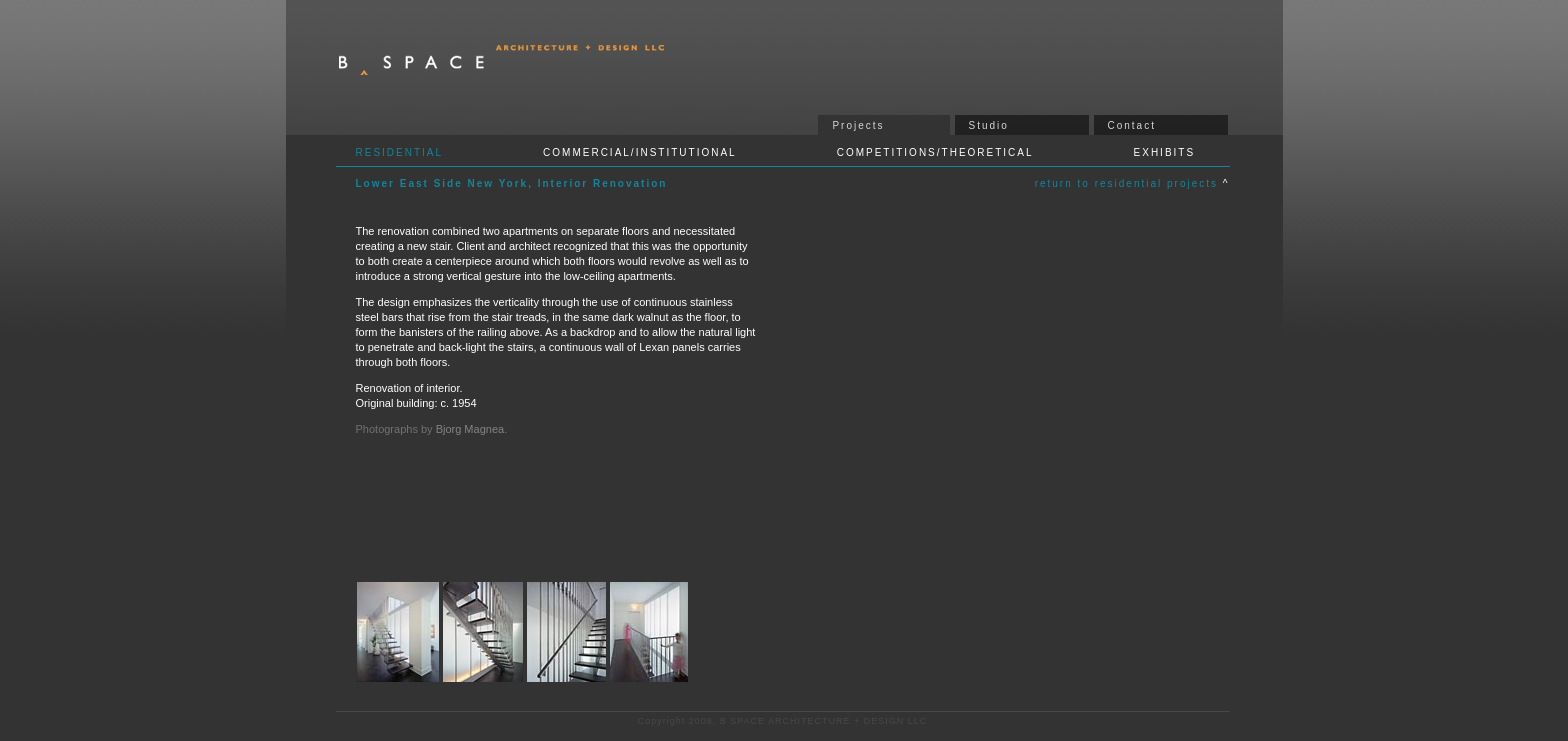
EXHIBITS (1165, 152)
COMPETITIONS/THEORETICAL (935, 152)
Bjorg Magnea (470, 429)
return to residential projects (1129, 183)
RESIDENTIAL (400, 152)
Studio (989, 125)
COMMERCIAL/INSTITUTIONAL (640, 152)
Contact (1132, 125)
